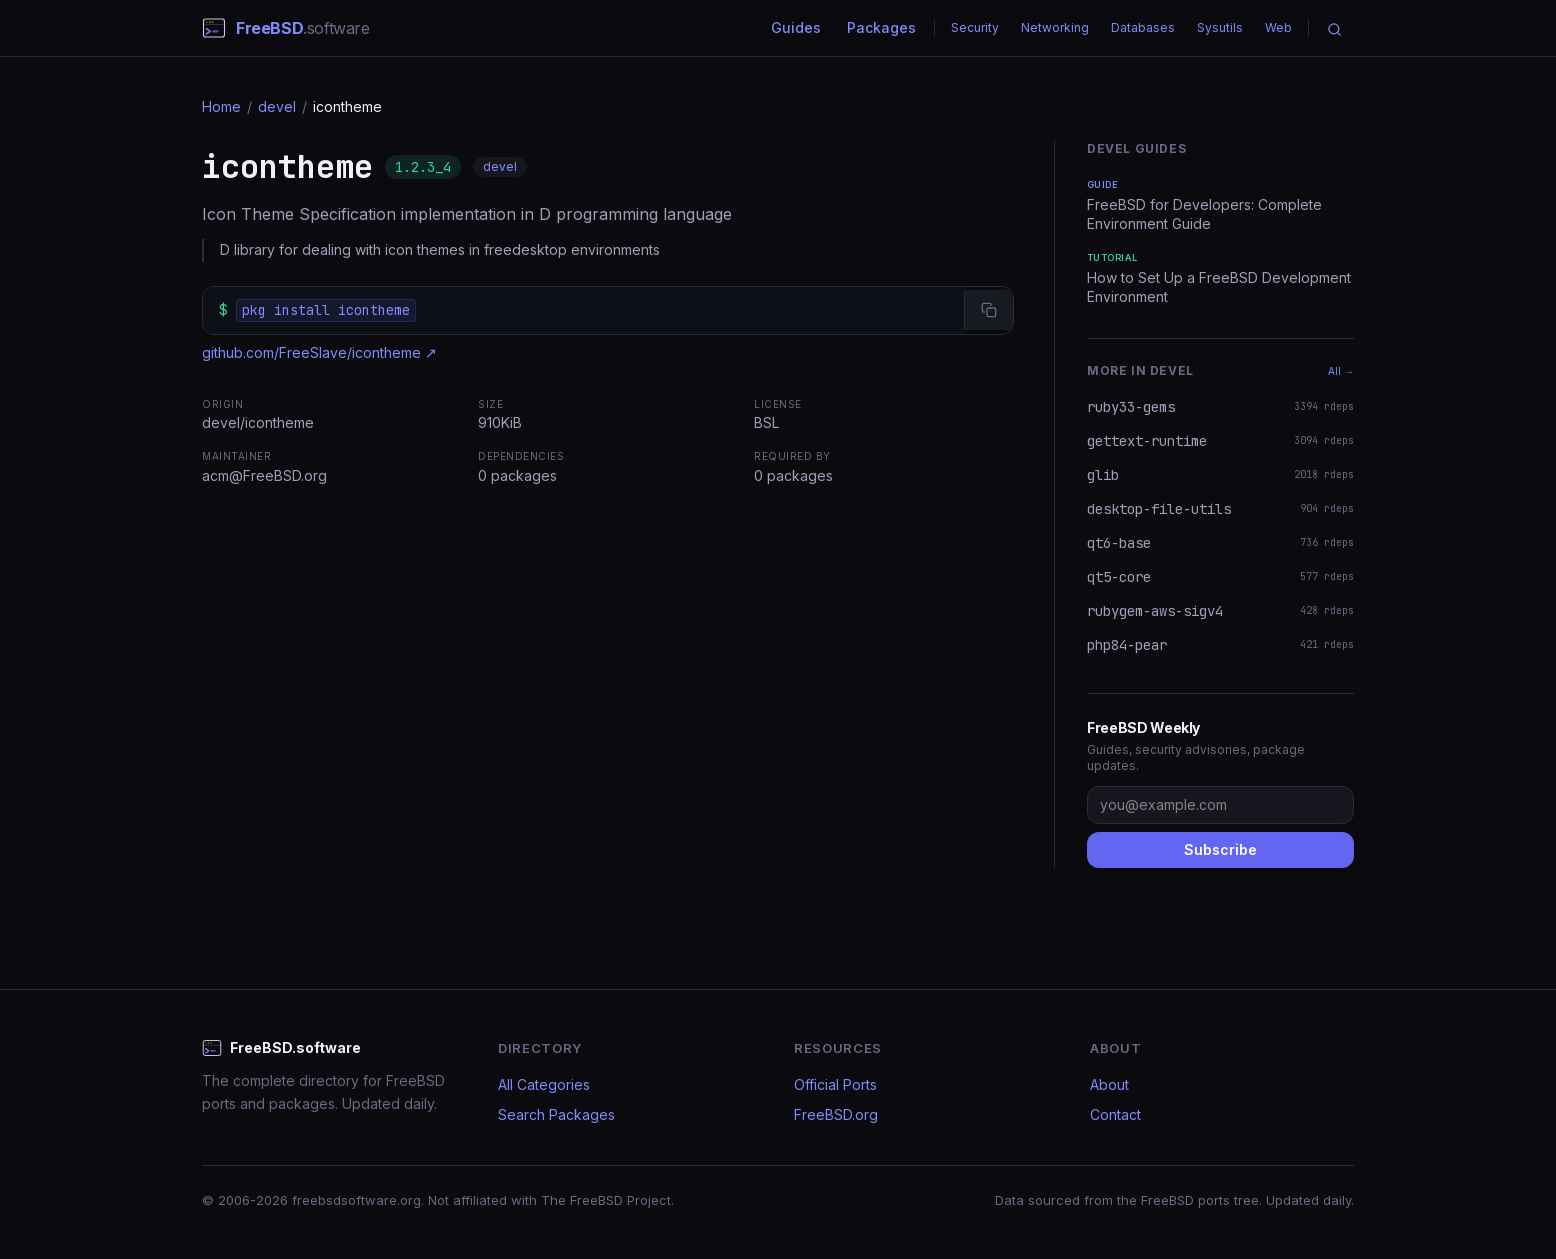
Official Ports (835, 1084)
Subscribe (1220, 849)
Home (221, 106)
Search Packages (556, 1114)
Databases (1143, 27)
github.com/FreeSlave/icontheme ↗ (319, 352)
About (1109, 1084)
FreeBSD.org (836, 1114)
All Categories (544, 1084)
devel (277, 106)
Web (1278, 27)
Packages (881, 27)
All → (1341, 371)
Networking (1055, 27)
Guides (796, 27)
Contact (1115, 1114)
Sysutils (1220, 27)
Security (975, 27)
